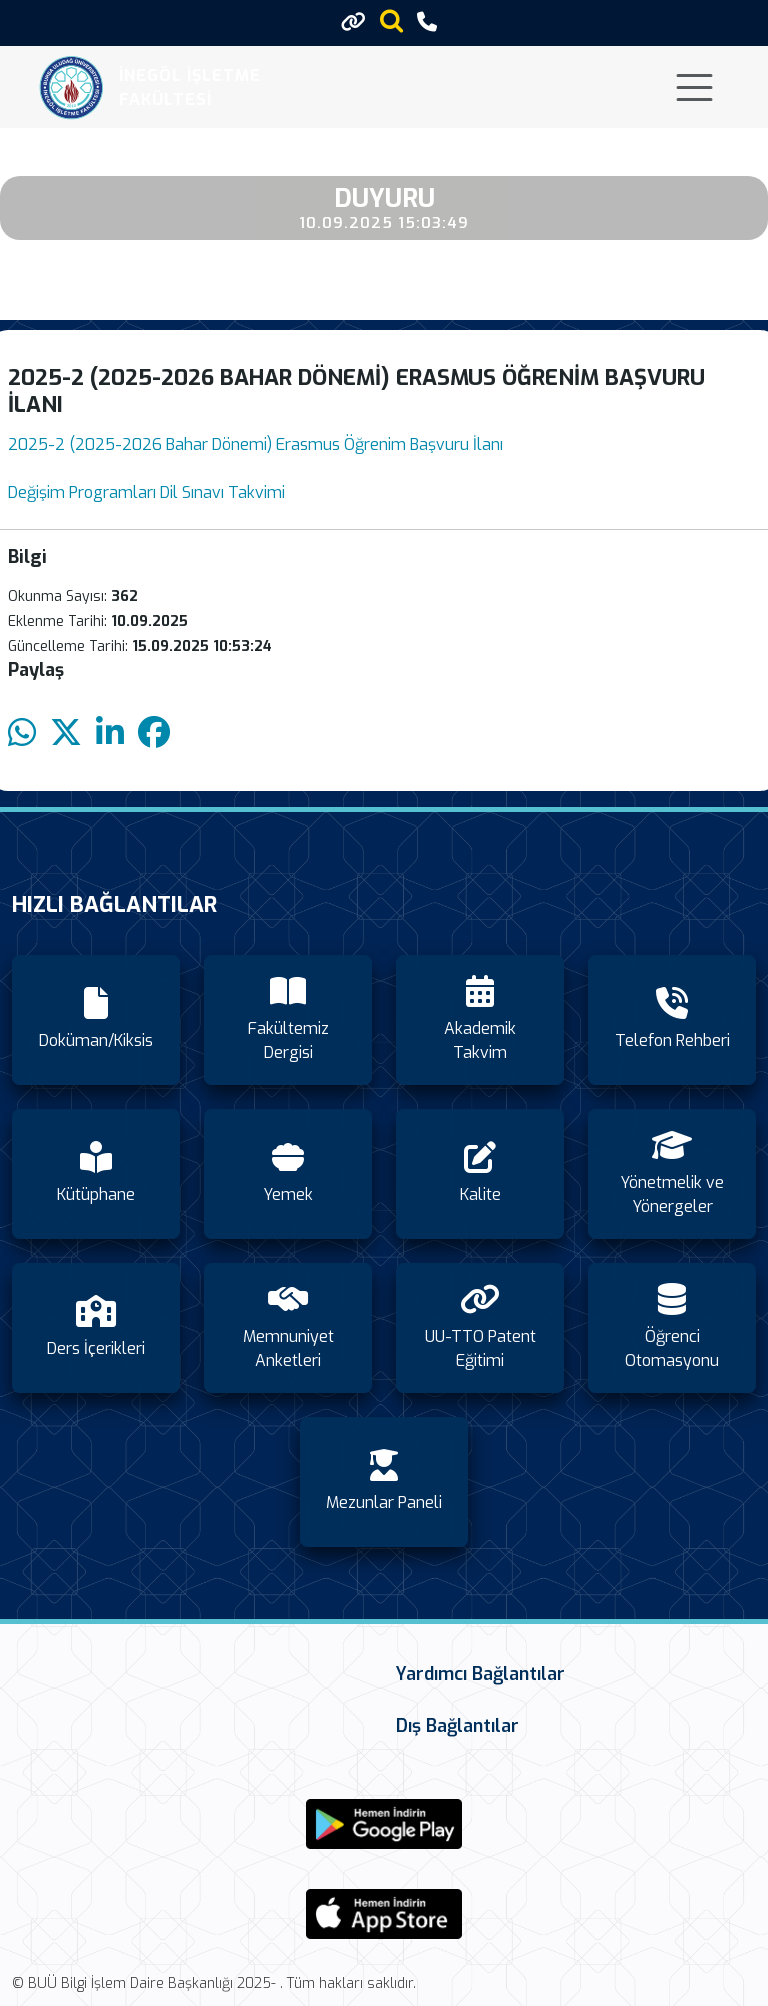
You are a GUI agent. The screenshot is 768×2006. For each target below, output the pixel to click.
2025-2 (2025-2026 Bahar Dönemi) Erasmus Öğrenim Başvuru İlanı (255, 444)
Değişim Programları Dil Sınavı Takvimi (146, 492)
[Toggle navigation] (694, 87)
